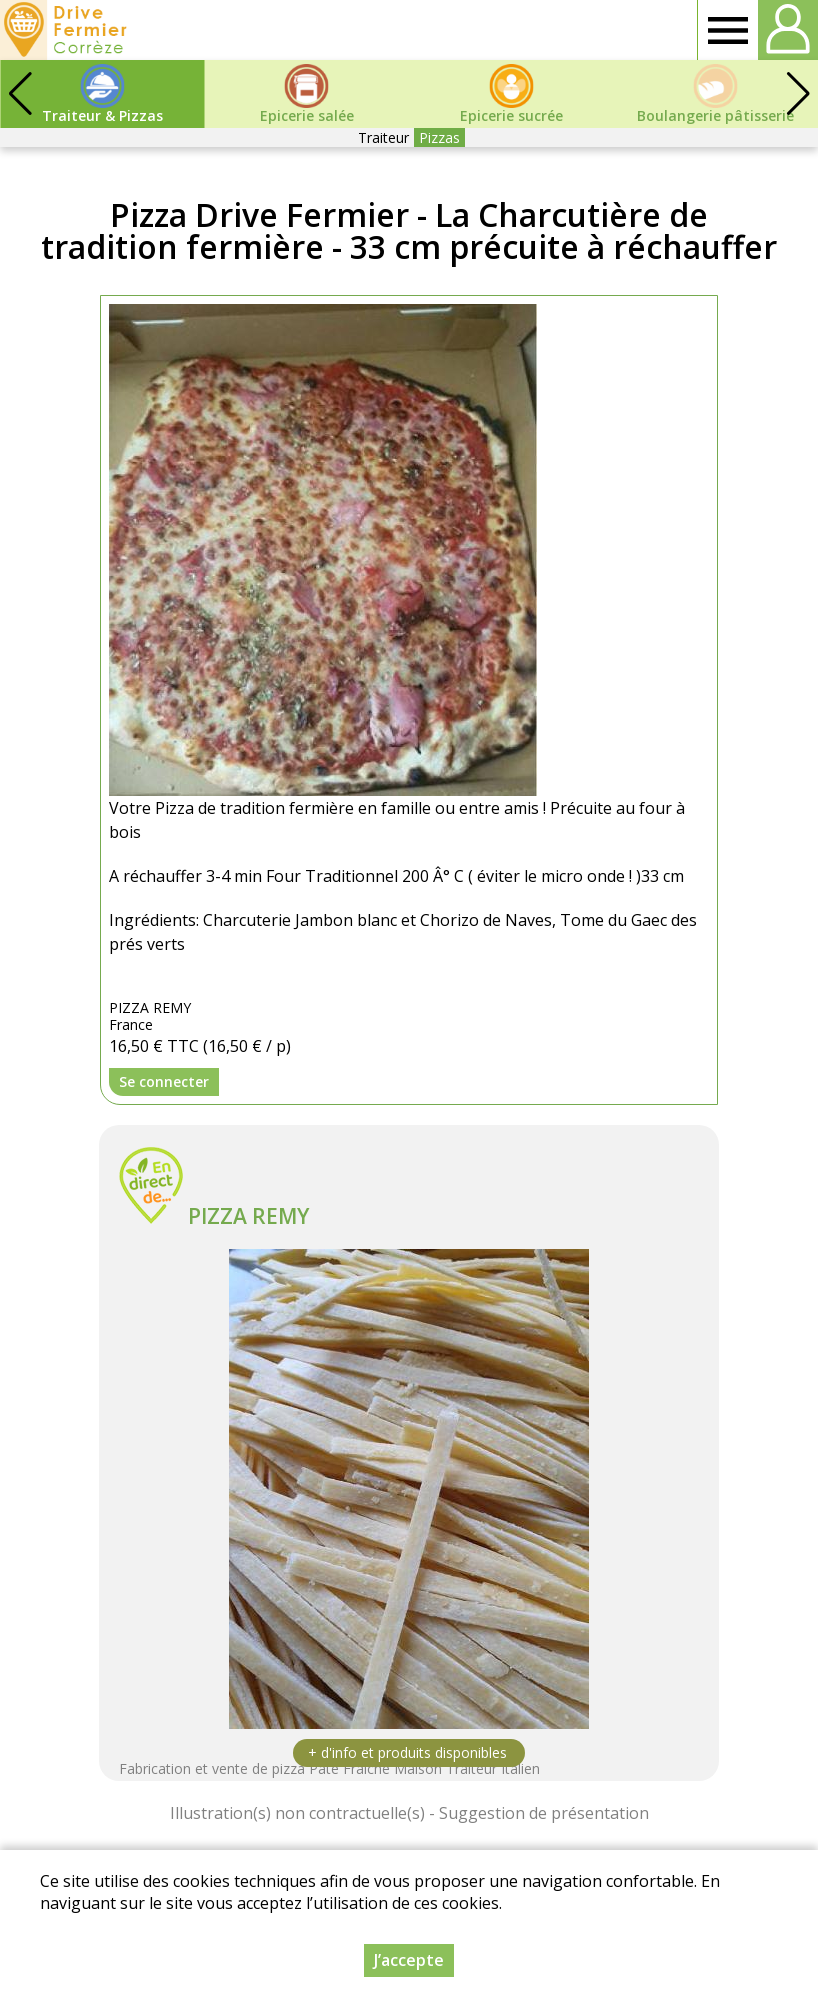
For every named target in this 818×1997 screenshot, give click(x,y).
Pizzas (439, 137)
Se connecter (164, 1081)
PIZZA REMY (248, 1216)
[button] (798, 94)
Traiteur (383, 137)
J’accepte (409, 1960)
